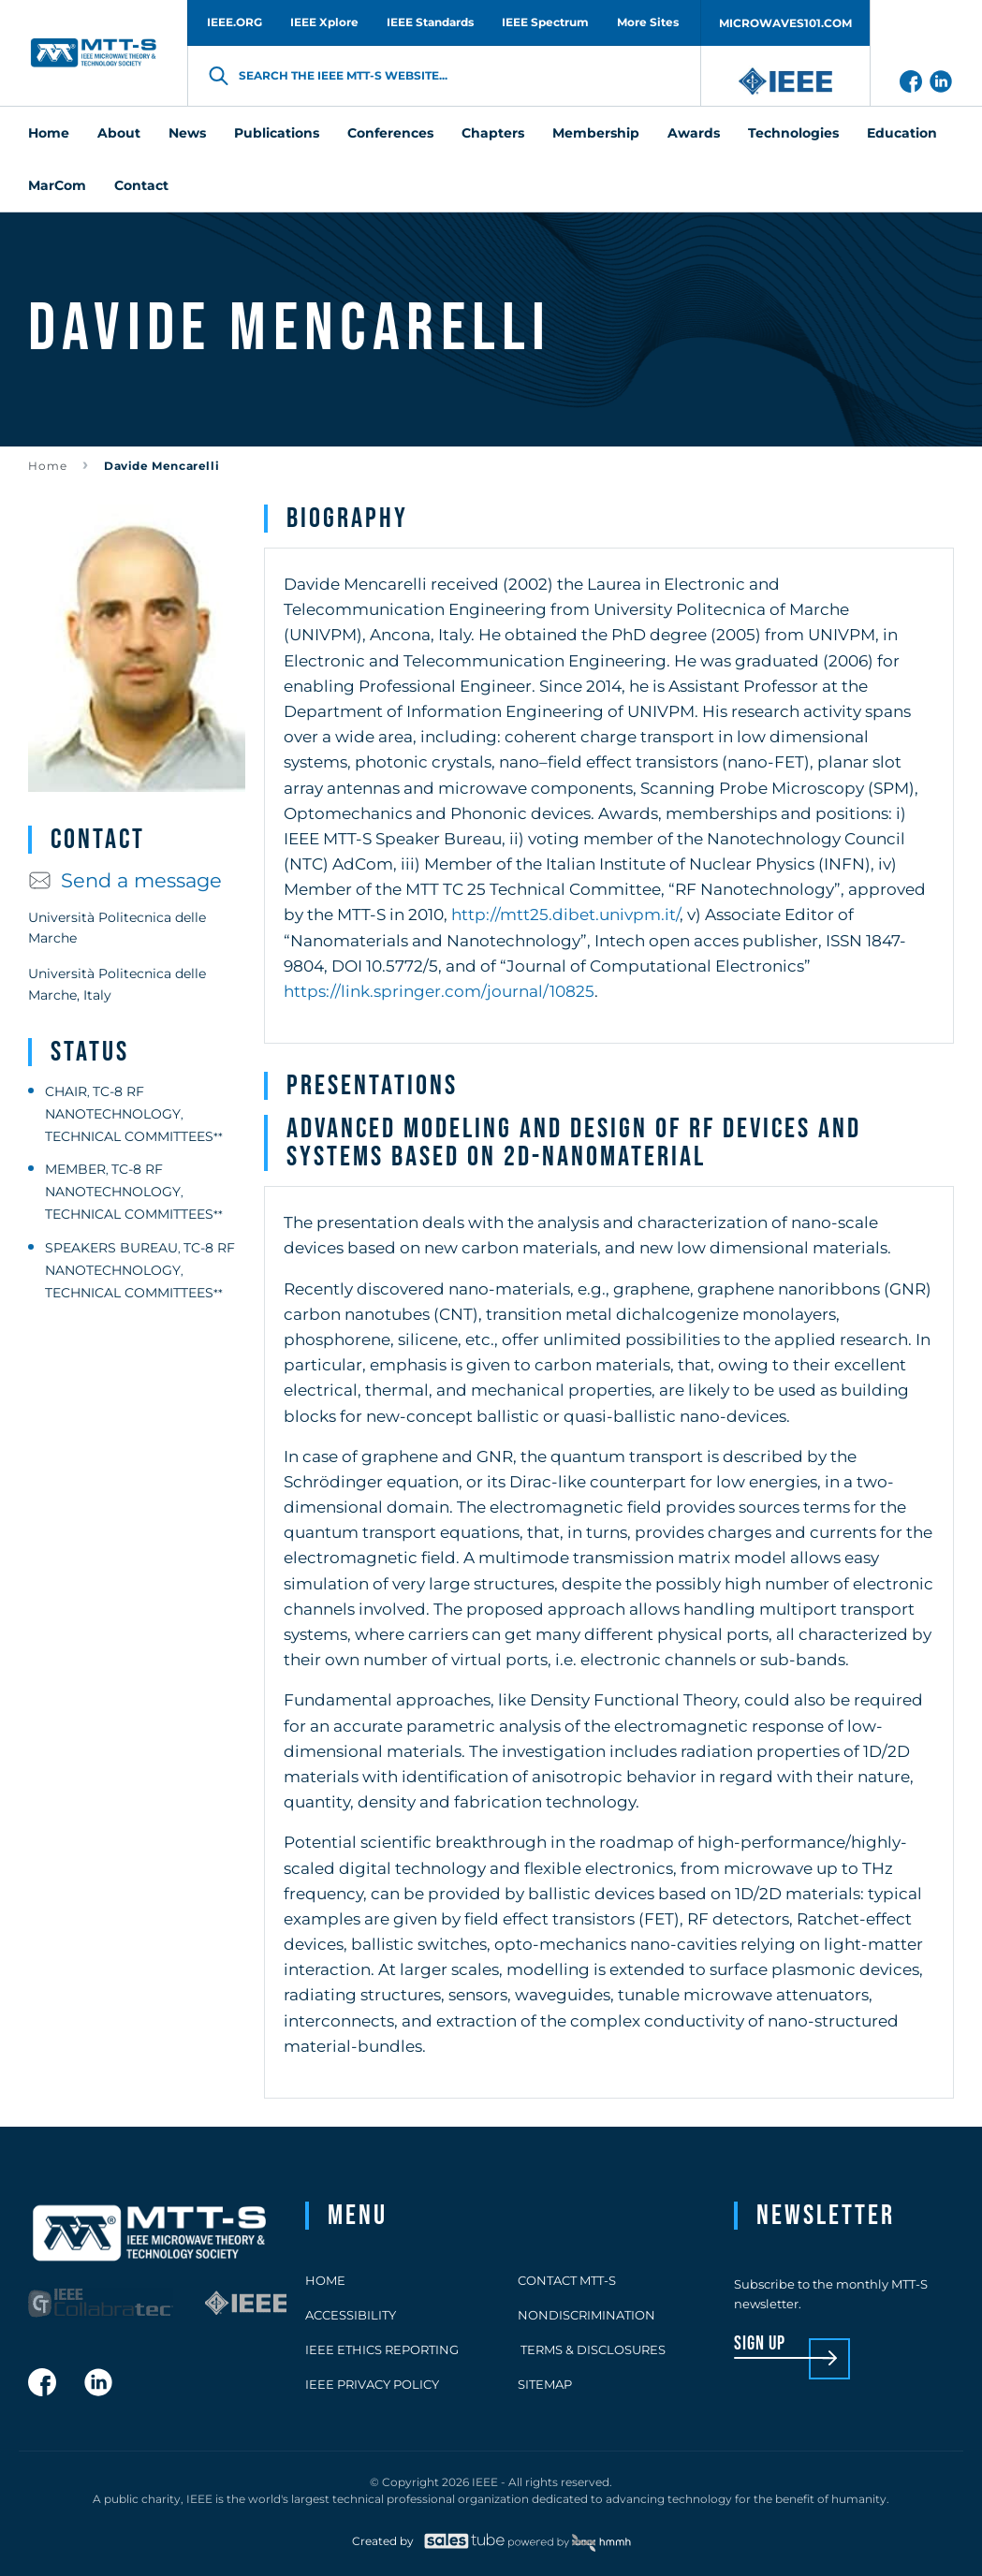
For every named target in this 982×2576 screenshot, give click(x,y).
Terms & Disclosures (592, 2349)
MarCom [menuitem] (57, 185)
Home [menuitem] (48, 132)
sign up (759, 2344)
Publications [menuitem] (276, 132)
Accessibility (350, 2314)
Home (47, 466)
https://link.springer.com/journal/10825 (439, 991)
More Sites (648, 22)
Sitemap (545, 2384)
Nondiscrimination (586, 2314)
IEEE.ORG (234, 22)
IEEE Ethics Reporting (382, 2349)
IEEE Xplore (324, 22)
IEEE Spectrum (545, 22)
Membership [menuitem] (595, 132)
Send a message (125, 880)
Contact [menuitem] (141, 185)
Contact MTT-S (567, 2280)
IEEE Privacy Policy (372, 2384)
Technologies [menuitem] (793, 132)
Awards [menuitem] (693, 132)
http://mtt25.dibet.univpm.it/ (565, 914)
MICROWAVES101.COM (785, 23)
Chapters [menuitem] (493, 132)
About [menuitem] (118, 132)
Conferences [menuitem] (390, 132)
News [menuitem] (187, 132)
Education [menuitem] (902, 132)
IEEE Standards (430, 22)
